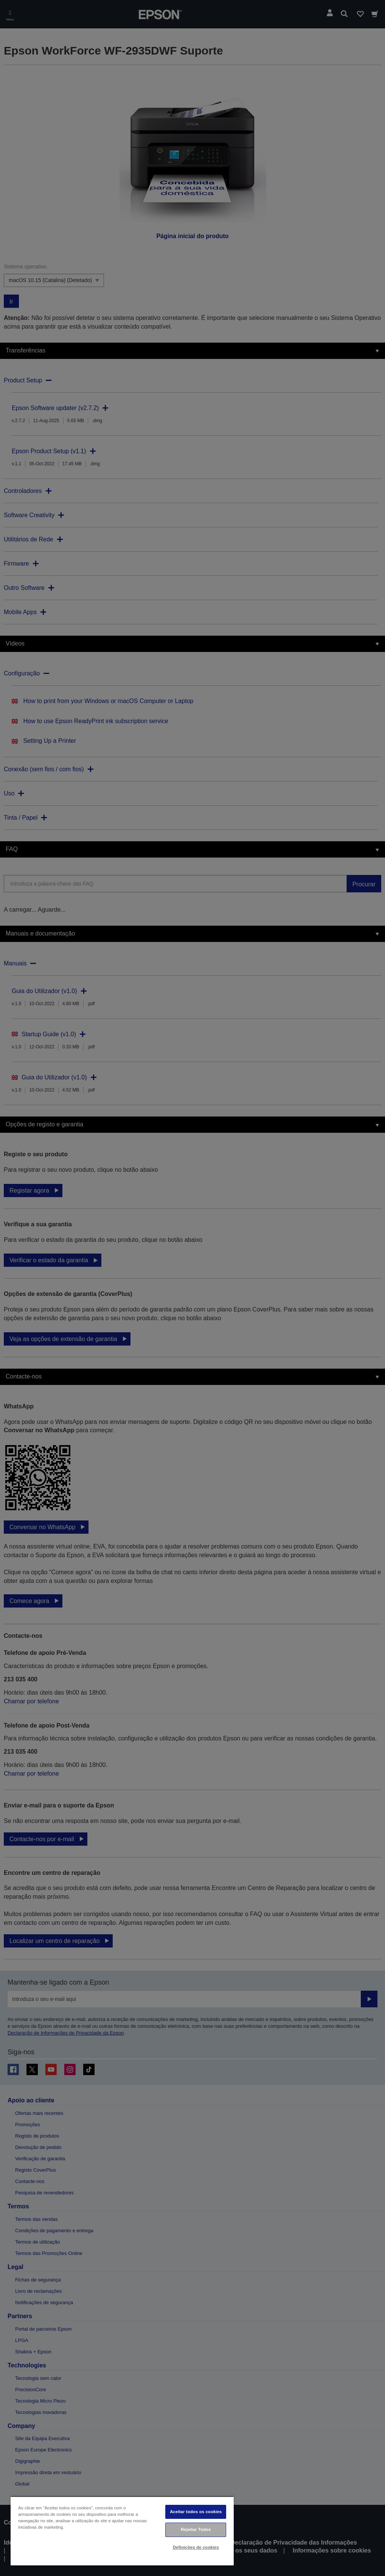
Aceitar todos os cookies (196, 2511)
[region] (122, 2530)
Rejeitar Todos (196, 2529)
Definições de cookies (196, 2547)
